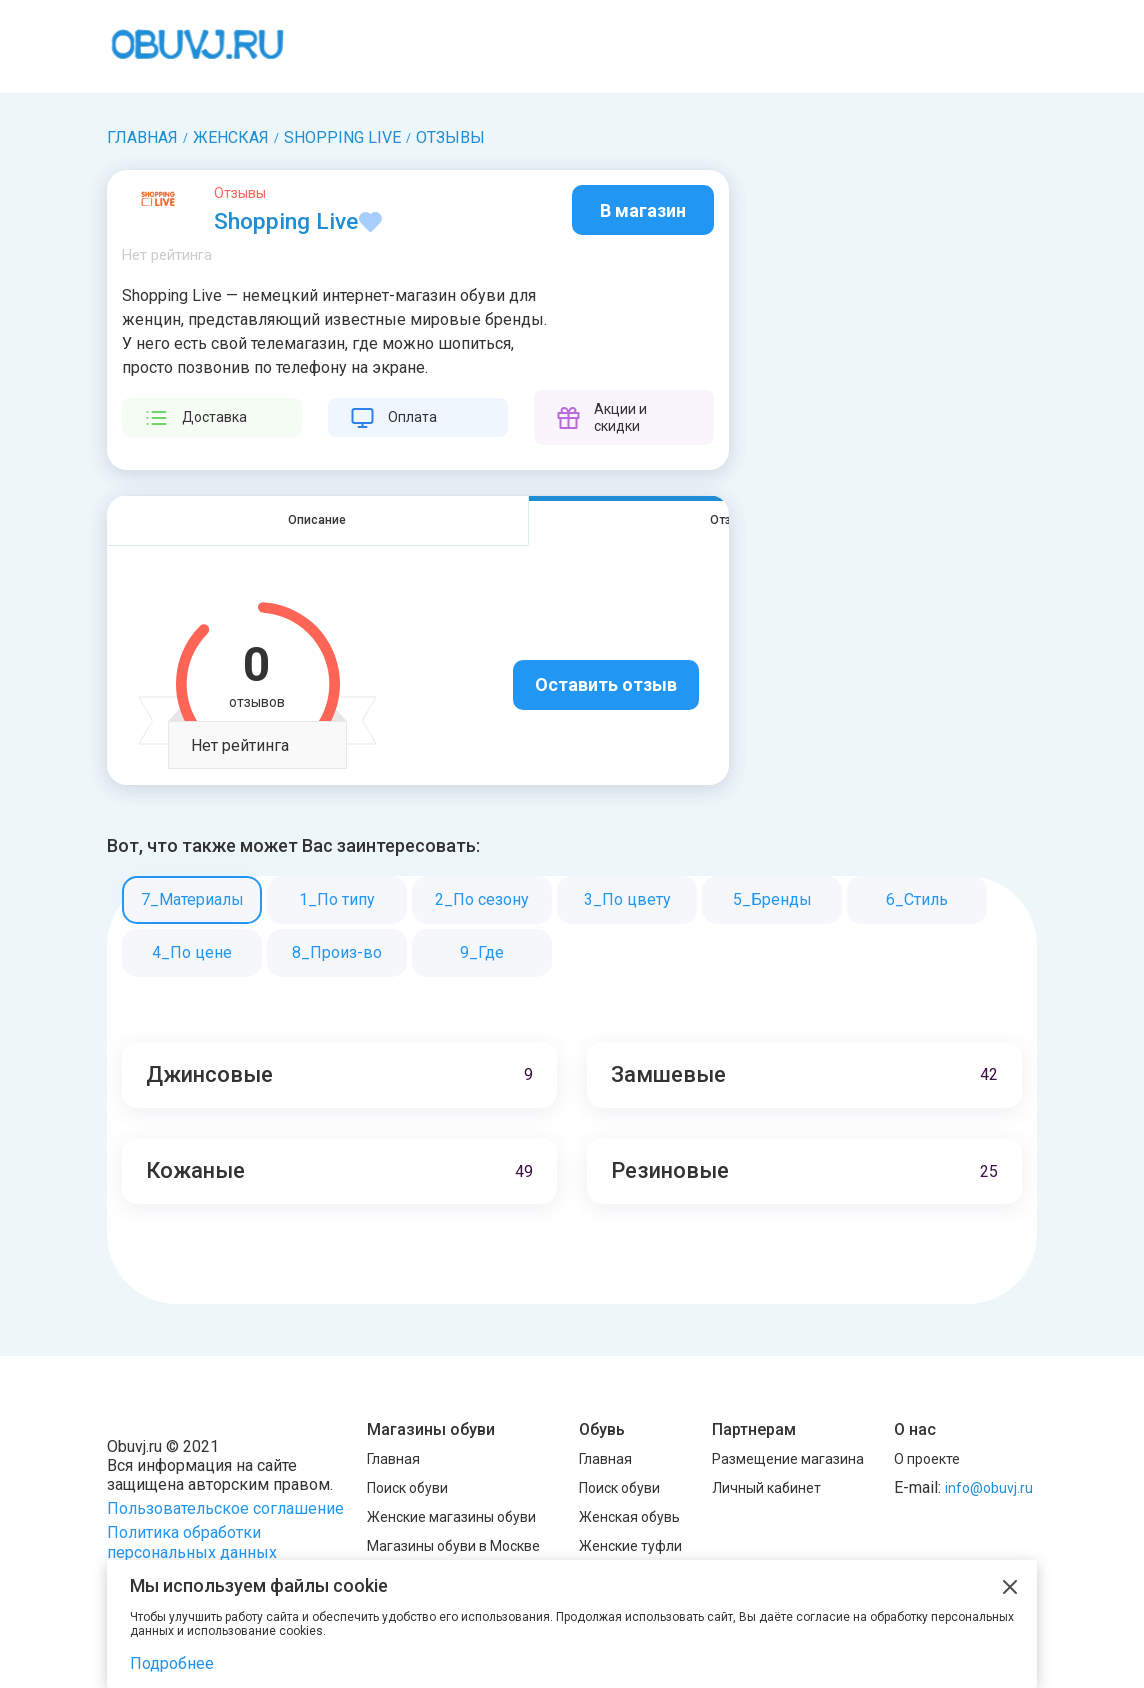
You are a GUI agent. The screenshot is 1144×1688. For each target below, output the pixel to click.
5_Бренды (772, 900)
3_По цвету (627, 900)
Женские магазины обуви (451, 1517)
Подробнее (172, 1663)
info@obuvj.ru (989, 1488)
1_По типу (337, 900)
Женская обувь (629, 1517)
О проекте (927, 1459)
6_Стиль (917, 900)
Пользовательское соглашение (225, 1508)
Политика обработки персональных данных (192, 1542)
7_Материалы (192, 900)
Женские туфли (630, 1546)
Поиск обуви (407, 1488)
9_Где (482, 953)
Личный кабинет (766, 1488)
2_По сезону (482, 900)
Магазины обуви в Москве (453, 1546)
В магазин (643, 210)
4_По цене (192, 953)
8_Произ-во (337, 953)
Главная (393, 1459)
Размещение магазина (788, 1459)
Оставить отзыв (606, 686)
